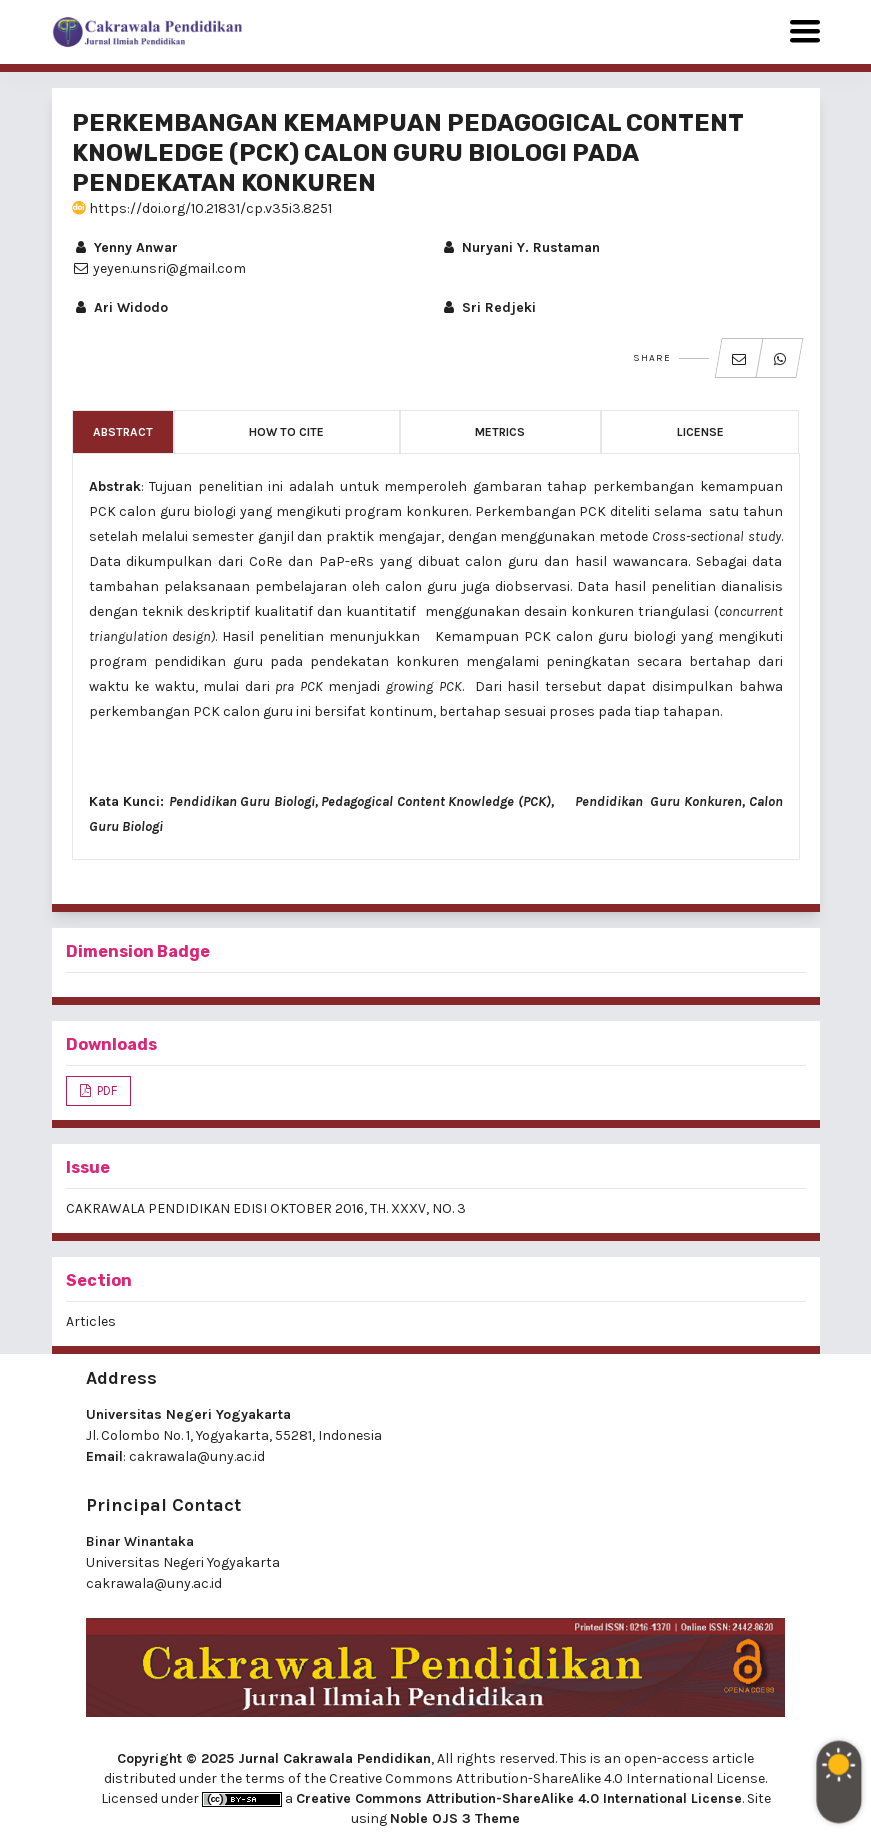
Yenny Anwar (125, 247)
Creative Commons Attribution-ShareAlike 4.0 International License (519, 1798)
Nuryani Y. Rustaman (520, 247)
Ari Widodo (120, 307)
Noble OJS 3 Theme (455, 1818)
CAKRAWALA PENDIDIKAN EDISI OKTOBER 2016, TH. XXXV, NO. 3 (266, 1208)
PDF (105, 1090)
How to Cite (286, 432)
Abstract (123, 432)
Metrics (500, 432)
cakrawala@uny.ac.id (197, 1456)
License (700, 432)
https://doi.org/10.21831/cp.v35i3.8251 (202, 208)
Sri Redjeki (488, 307)
